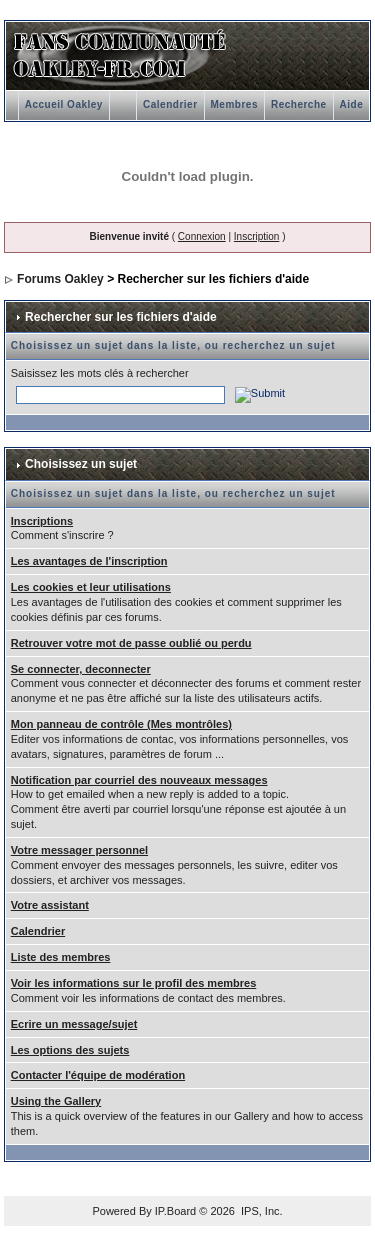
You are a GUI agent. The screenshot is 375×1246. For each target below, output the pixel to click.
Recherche (299, 104)
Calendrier (170, 104)
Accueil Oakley (64, 104)
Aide (352, 104)
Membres (234, 104)
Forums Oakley (60, 279)
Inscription (257, 236)
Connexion (202, 236)
